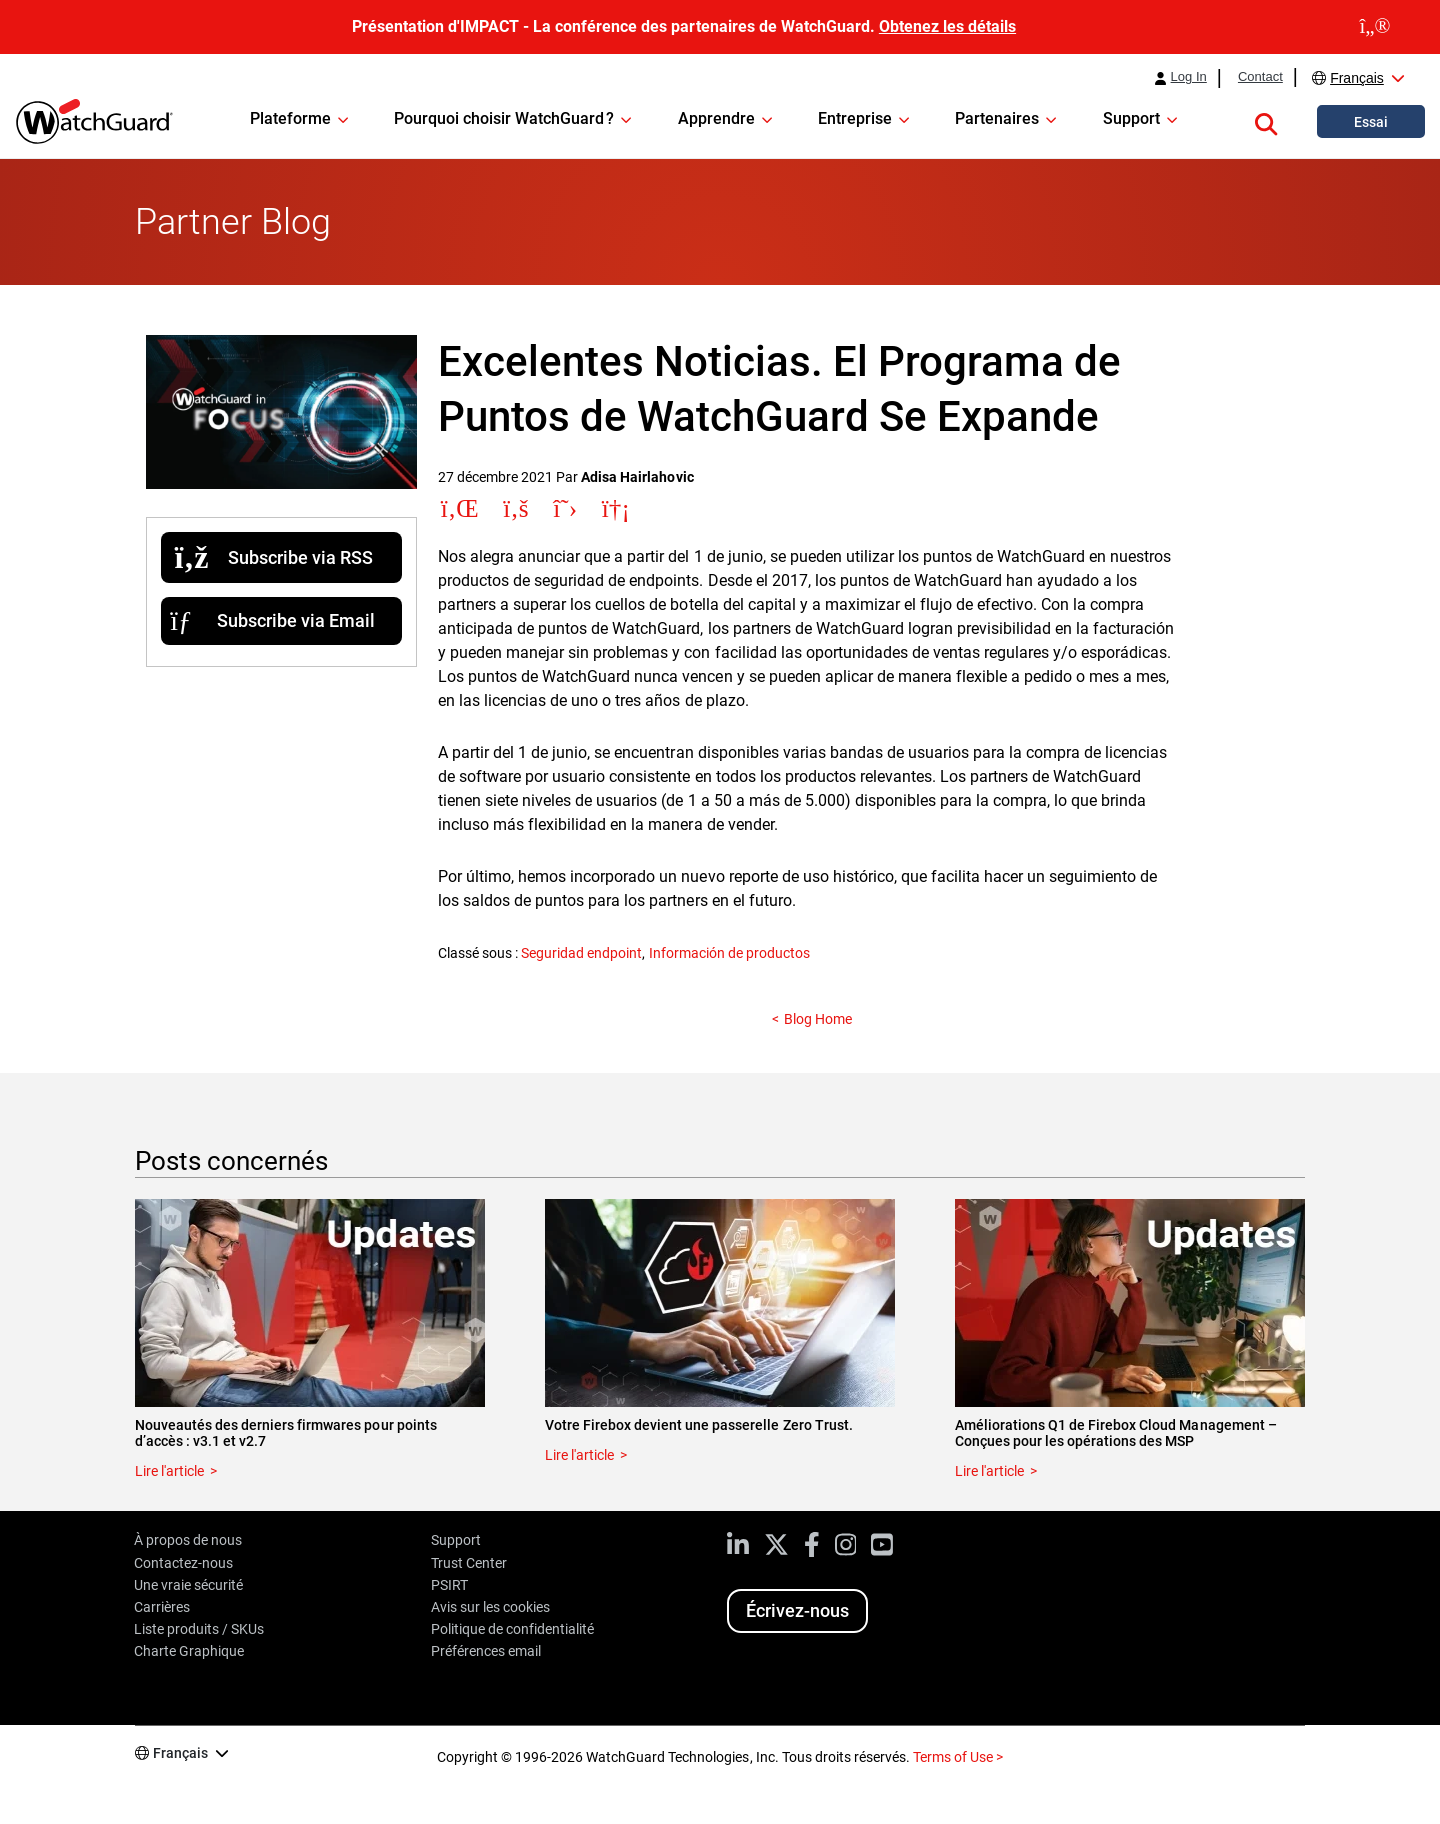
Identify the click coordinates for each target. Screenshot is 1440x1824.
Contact (1260, 77)
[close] (1375, 27)
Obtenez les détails (947, 26)
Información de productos (729, 953)
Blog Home (818, 1019)
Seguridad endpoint (581, 953)
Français (1357, 78)
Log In (1189, 77)
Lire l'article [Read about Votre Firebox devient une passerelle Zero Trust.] (579, 1455)
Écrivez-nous (797, 1610)
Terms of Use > (958, 1757)
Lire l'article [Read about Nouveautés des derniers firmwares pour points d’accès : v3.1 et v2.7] (169, 1471)
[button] (1266, 121)
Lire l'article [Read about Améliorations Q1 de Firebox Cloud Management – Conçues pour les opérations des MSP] (989, 1471)
